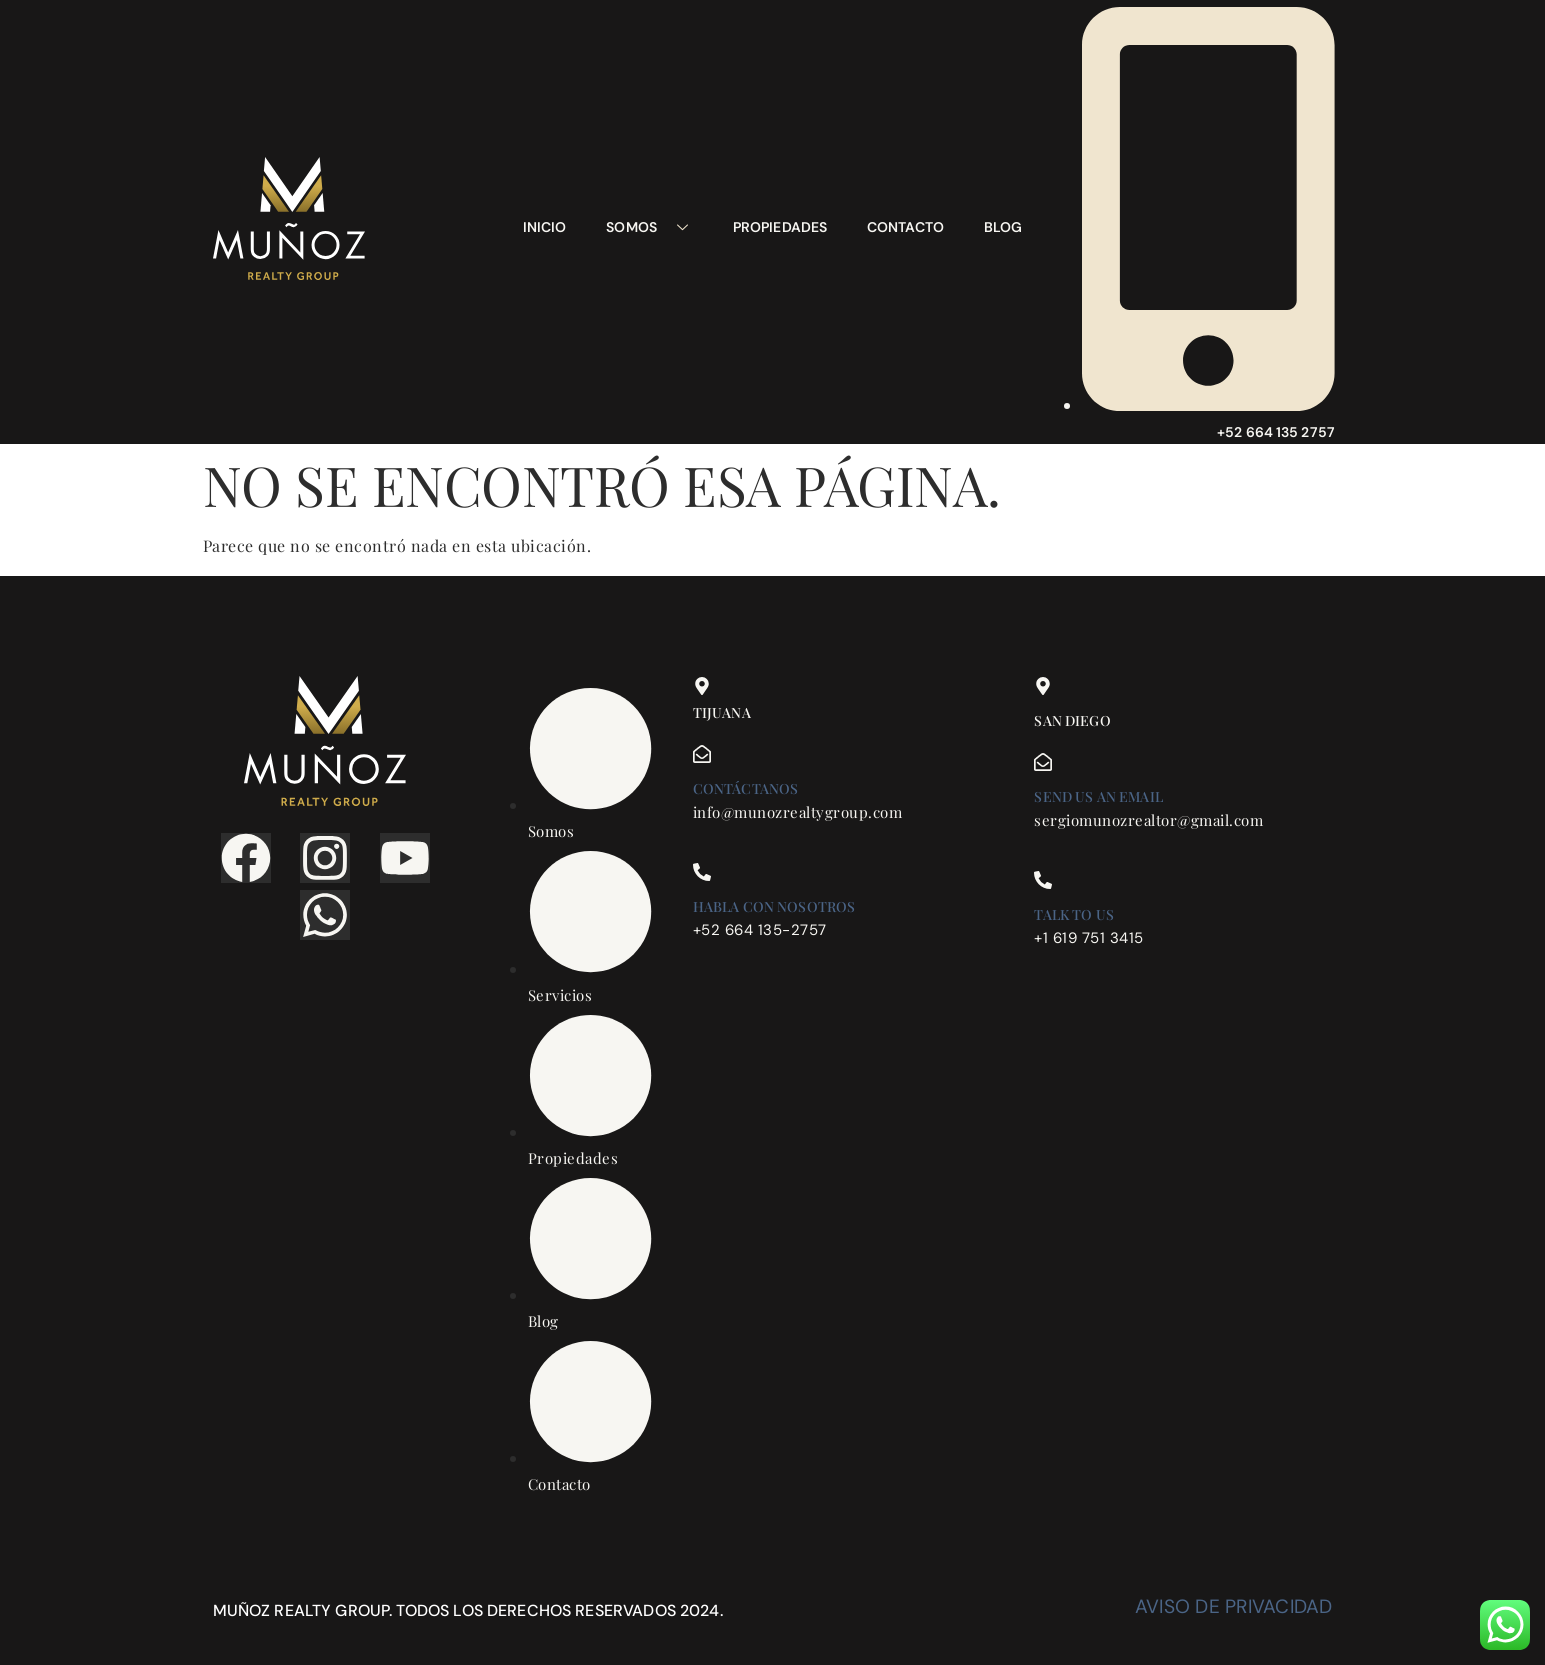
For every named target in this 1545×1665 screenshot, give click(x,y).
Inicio (545, 227)
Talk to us (1074, 914)
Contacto (905, 227)
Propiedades (780, 227)
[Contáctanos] (702, 754)
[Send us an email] (1043, 762)
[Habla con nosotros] (702, 872)
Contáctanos (746, 788)
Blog (1003, 227)
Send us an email (1098, 796)
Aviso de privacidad (1234, 1606)
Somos (649, 227)
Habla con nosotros (774, 906)
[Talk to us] (1043, 880)
